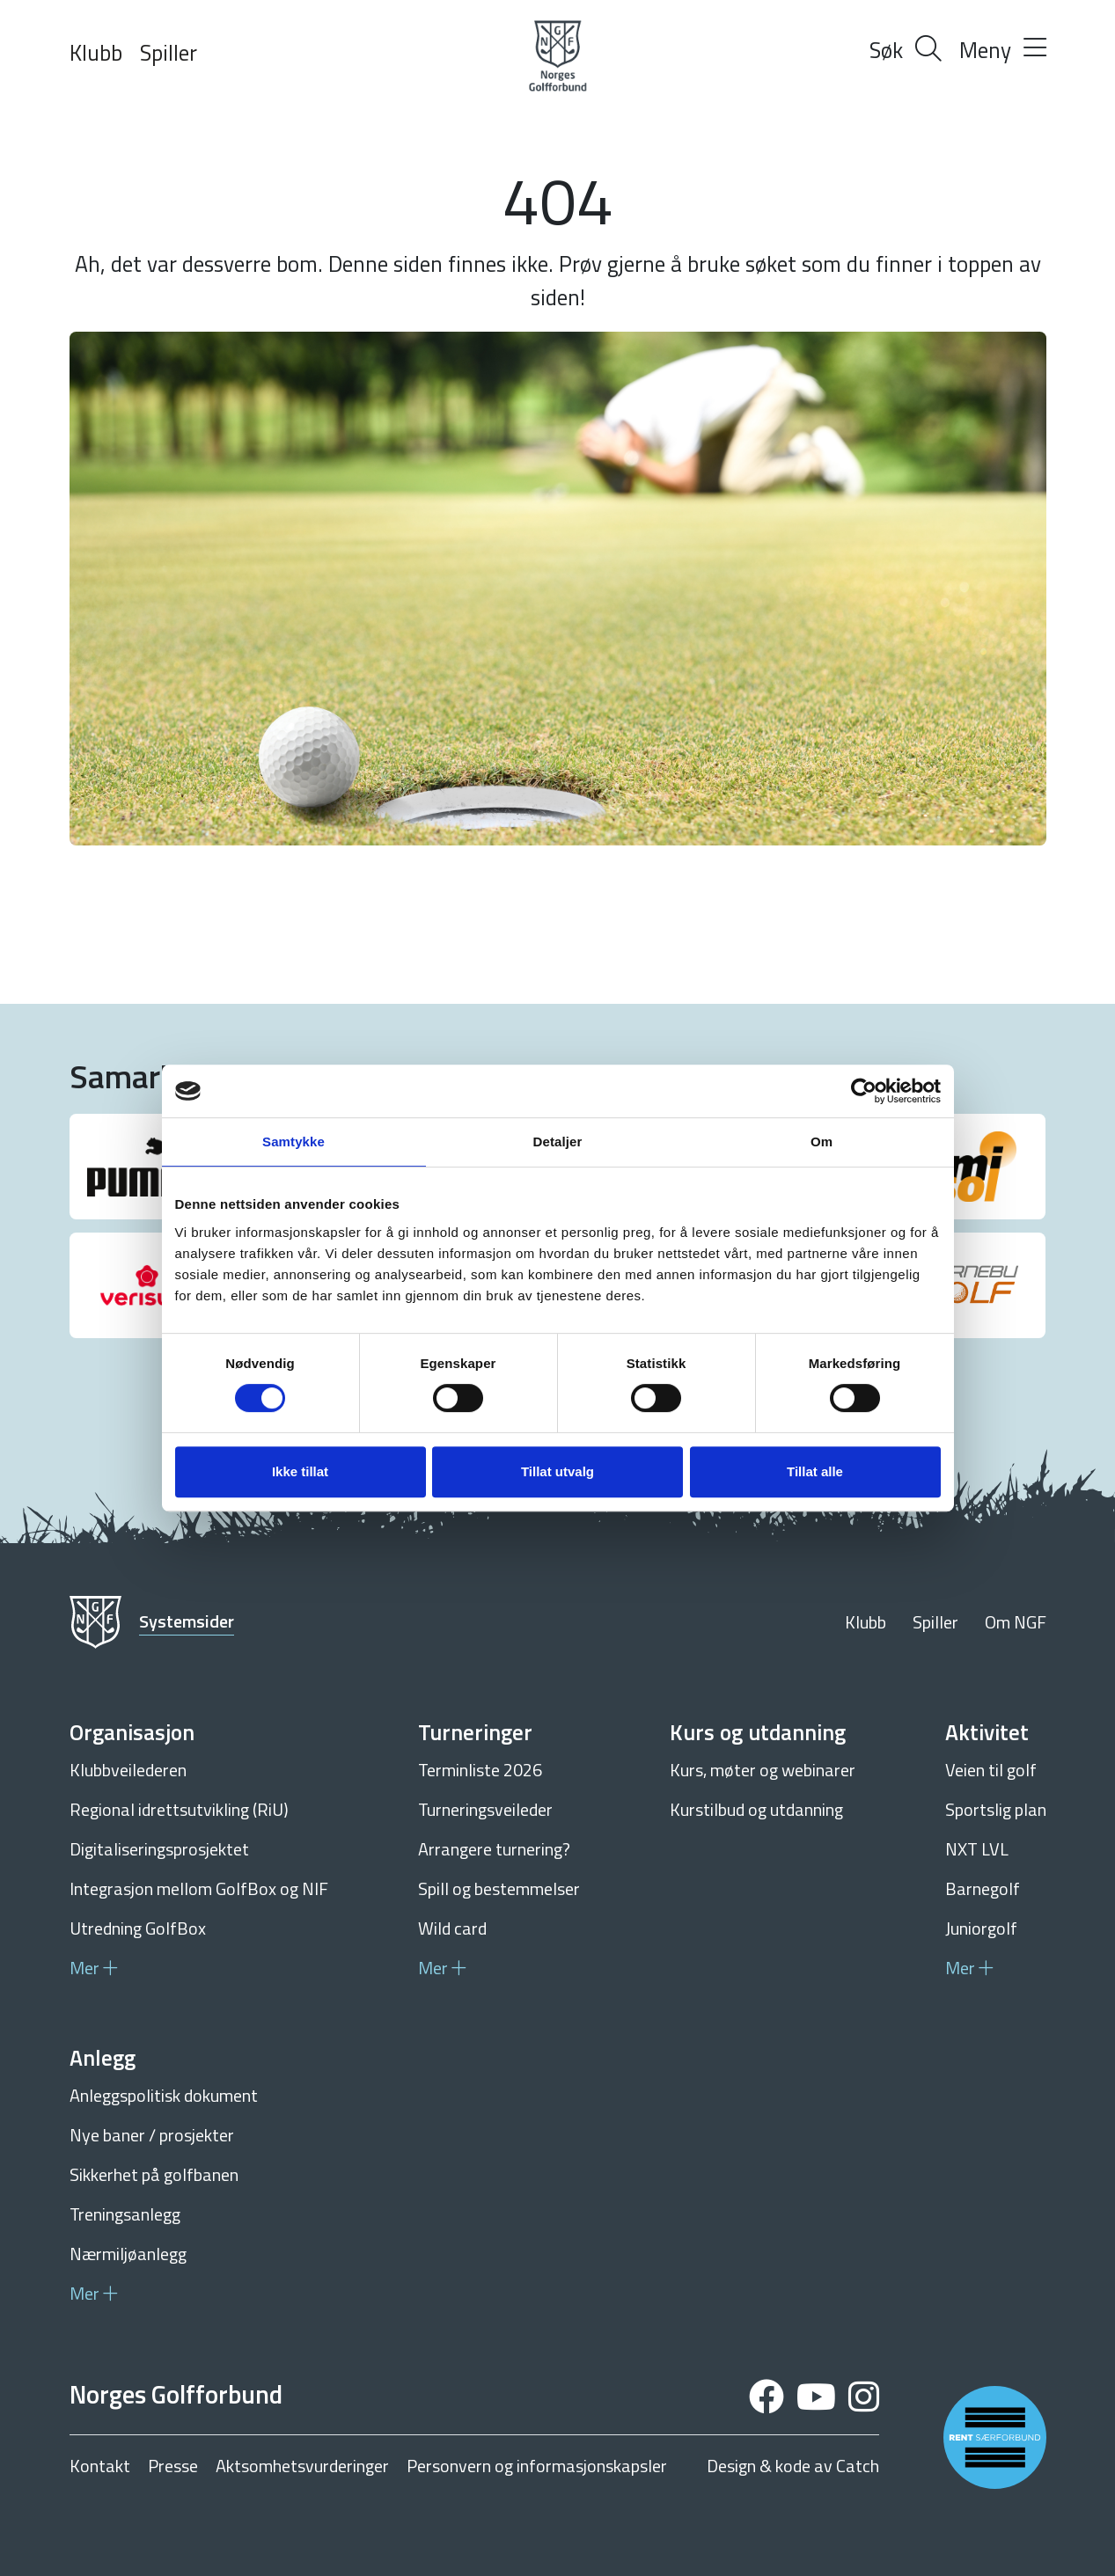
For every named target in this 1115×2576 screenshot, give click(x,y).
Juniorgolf (981, 1928)
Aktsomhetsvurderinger (302, 2466)
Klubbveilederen (128, 1769)
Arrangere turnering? (494, 1848)
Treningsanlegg (125, 2214)
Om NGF (1015, 1622)
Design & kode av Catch (793, 2466)
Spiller (168, 53)
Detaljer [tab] (558, 1141)
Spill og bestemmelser (499, 1888)
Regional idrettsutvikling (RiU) (179, 1809)
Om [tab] (822, 1141)
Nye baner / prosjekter (152, 2134)
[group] (147, 1166)
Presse (173, 2466)
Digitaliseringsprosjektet (159, 1848)
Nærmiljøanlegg (128, 2253)
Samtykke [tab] (293, 1141)
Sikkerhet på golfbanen (154, 2174)
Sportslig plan (995, 1809)
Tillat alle (815, 1471)
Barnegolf (982, 1888)
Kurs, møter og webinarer (762, 1769)
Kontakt (100, 2466)
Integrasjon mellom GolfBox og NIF (199, 1888)
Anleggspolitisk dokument (164, 2095)
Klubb (96, 53)
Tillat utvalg (557, 1471)
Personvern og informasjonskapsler (537, 2466)
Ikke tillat (300, 1471)
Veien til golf (991, 1769)
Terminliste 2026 (480, 1769)
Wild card (452, 1928)
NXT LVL (977, 1848)
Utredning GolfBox (138, 1928)
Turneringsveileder (485, 1809)
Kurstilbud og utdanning (756, 1809)
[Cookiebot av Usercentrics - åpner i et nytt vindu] (864, 1091)
